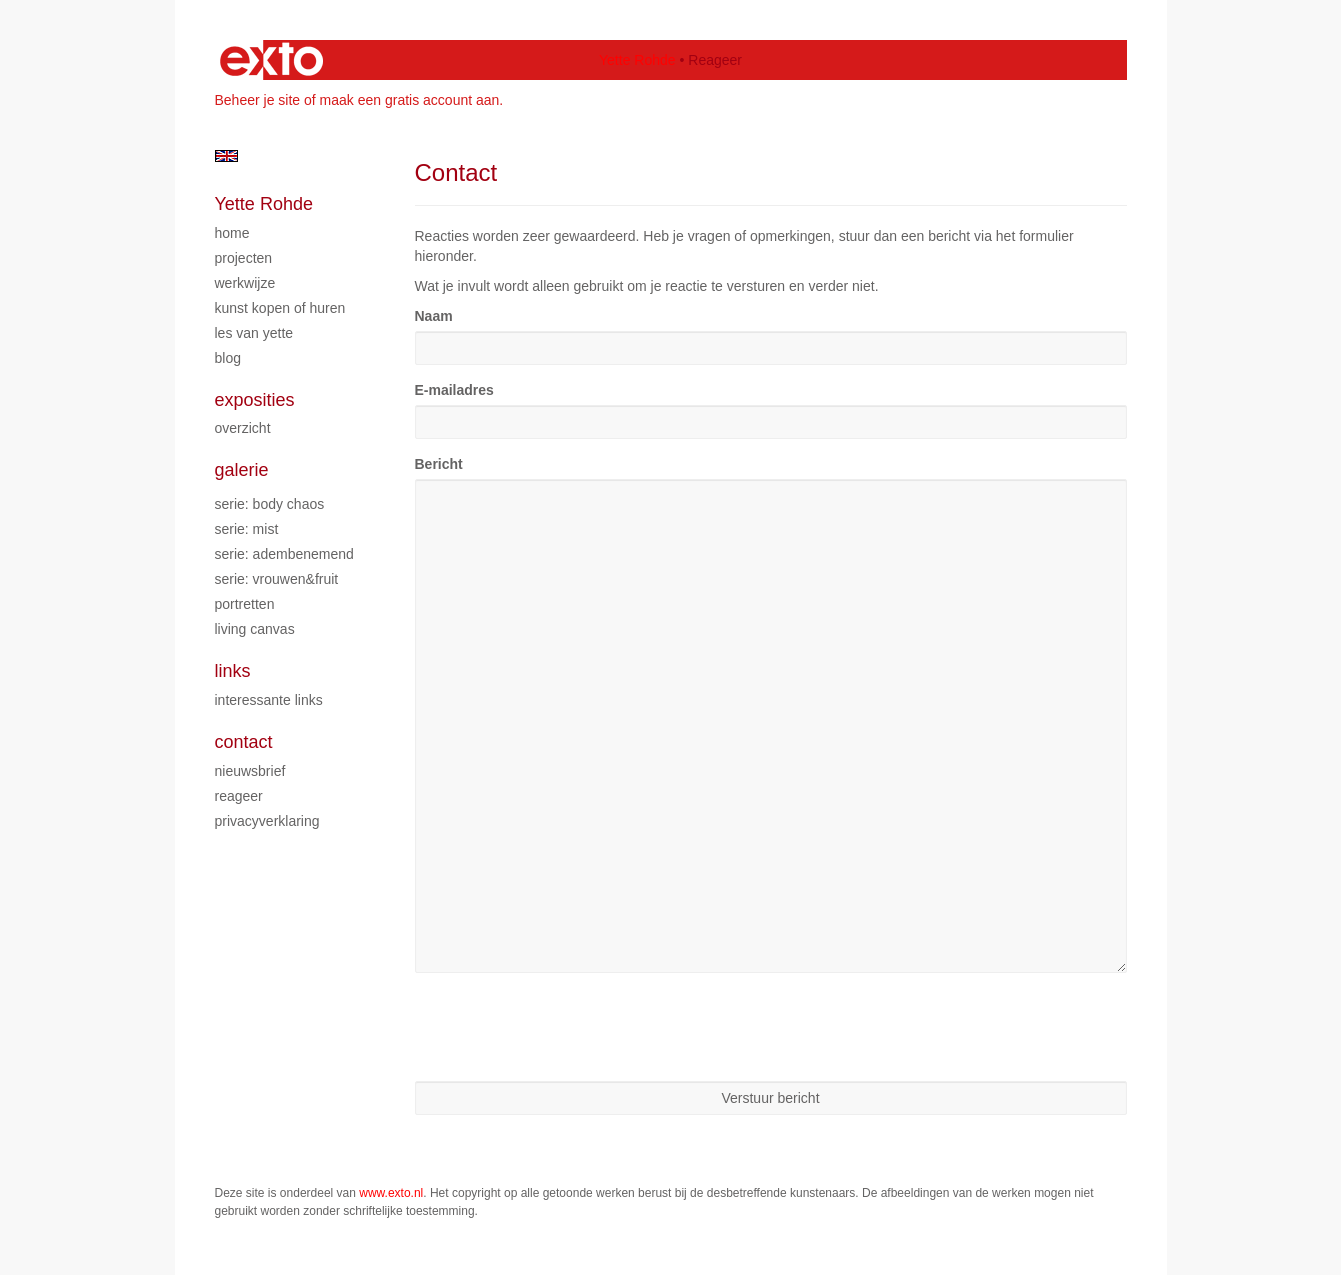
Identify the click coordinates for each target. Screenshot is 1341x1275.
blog (228, 358)
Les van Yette (254, 333)
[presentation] (567, 1027)
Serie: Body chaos (270, 504)
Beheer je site (258, 100)
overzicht (243, 428)
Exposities (255, 400)
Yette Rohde (637, 60)
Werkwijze (245, 283)
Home (232, 233)
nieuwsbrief (250, 771)
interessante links (269, 700)
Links (233, 671)
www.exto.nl (391, 1193)
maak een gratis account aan (410, 100)
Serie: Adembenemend (284, 554)
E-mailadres (454, 390)
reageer (239, 796)
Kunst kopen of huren (280, 308)
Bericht (439, 464)
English (226, 156)
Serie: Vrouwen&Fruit (277, 579)
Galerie (242, 470)
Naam (434, 316)
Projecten (244, 258)
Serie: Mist (247, 529)
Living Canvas (255, 629)
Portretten (245, 604)
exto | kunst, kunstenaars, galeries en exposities (271, 60)
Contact (244, 742)
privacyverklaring (267, 821)
